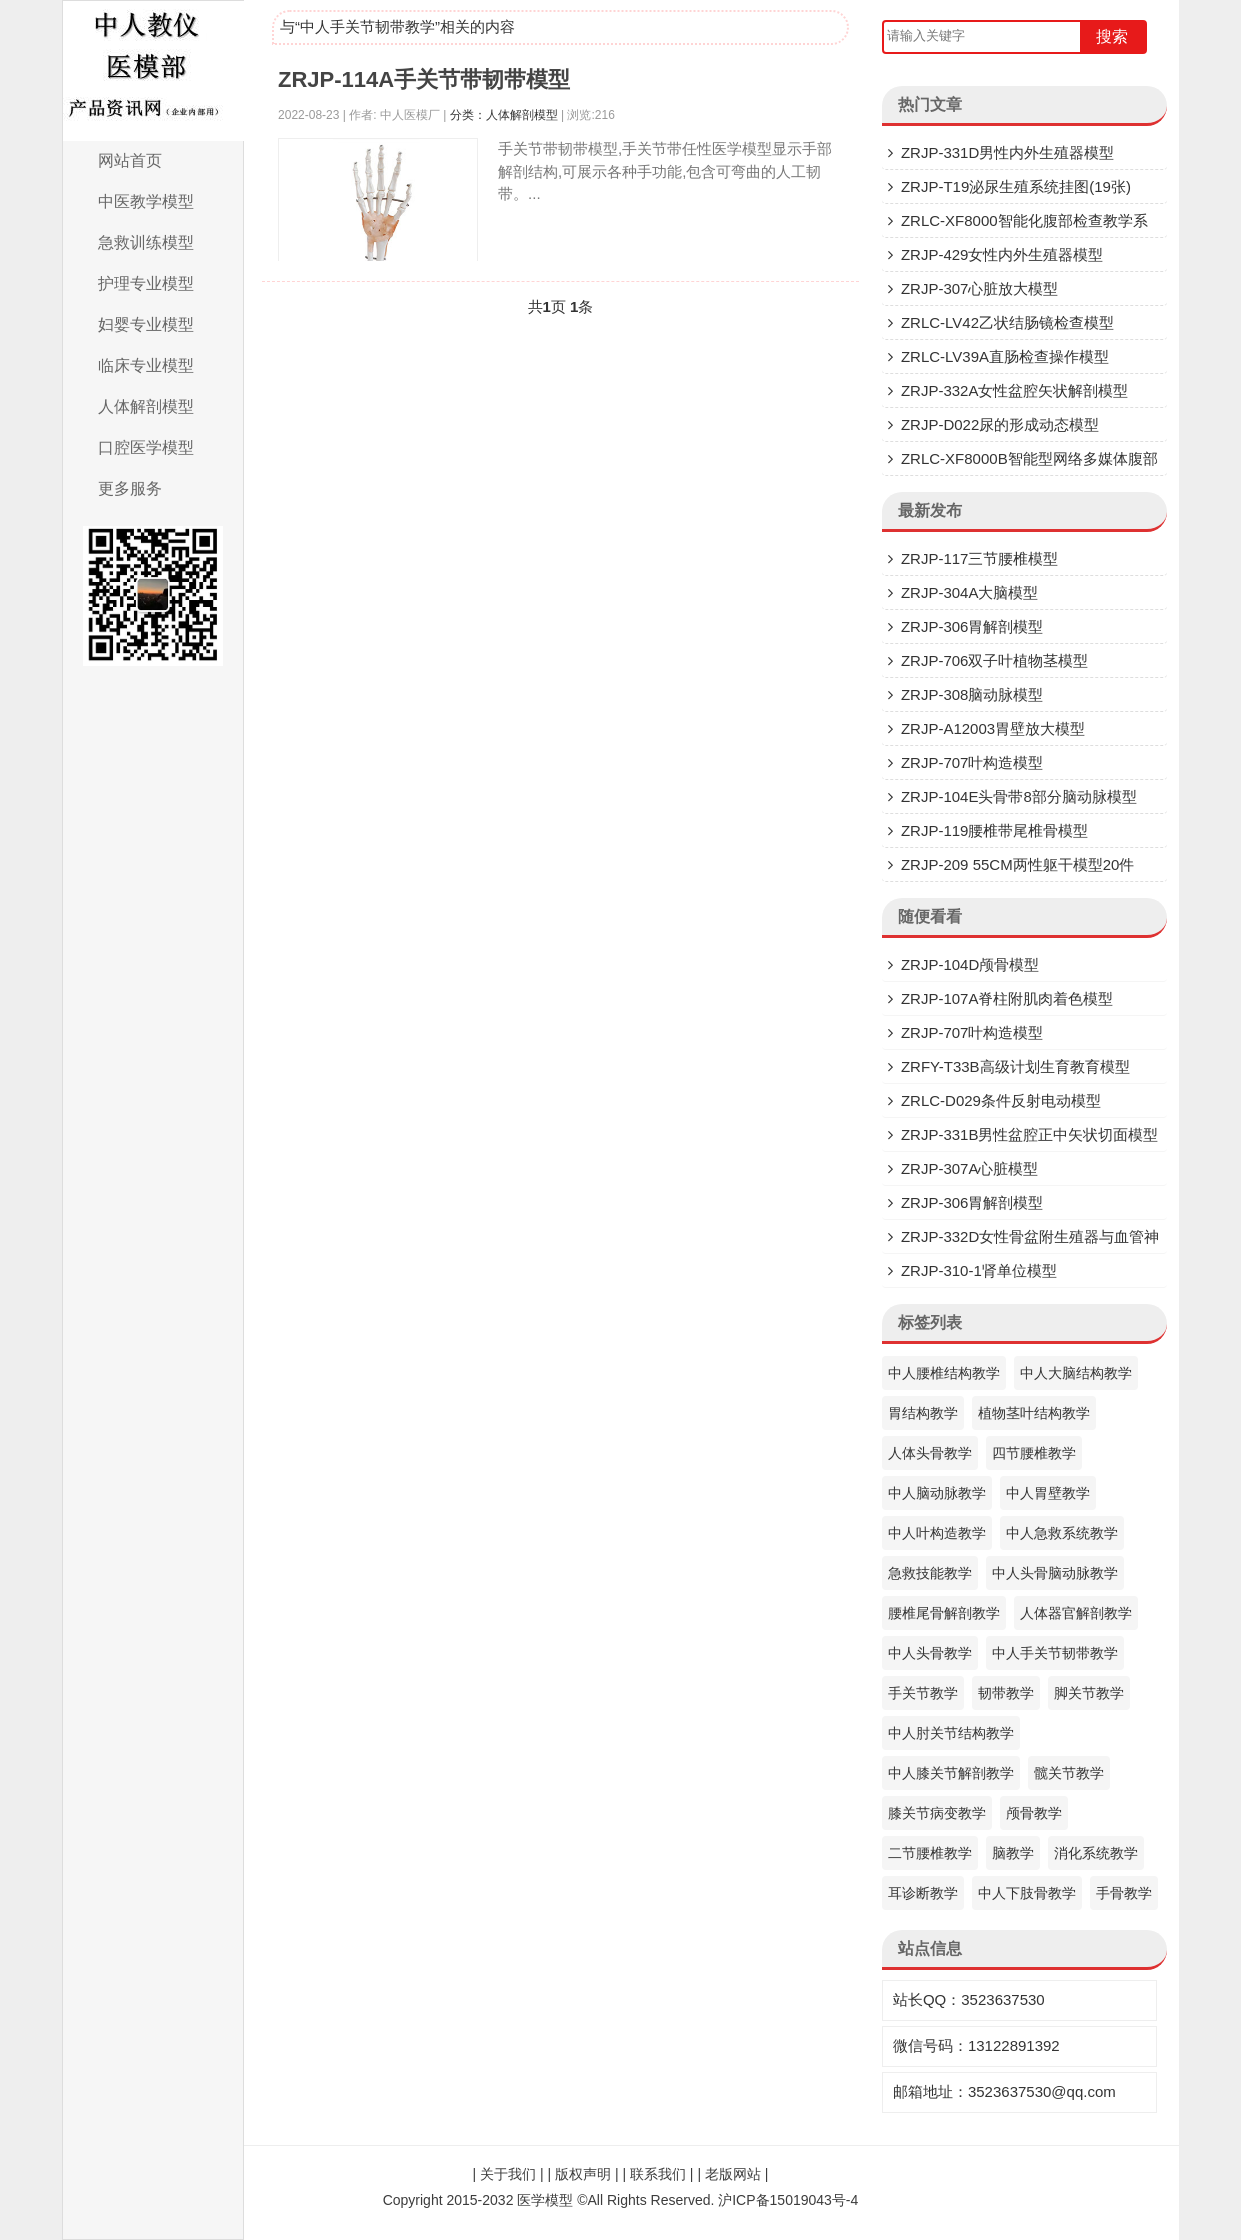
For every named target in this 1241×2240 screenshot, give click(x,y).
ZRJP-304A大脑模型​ (970, 592)
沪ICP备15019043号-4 (788, 2200)
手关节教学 (923, 1693)
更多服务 (130, 488)
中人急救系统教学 (1062, 1533)
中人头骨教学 (930, 1653)
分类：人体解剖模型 (504, 115)
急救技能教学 (930, 1573)
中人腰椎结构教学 (944, 1373)
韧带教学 (1006, 1693)
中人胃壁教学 (1048, 1493)
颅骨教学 (1034, 1813)
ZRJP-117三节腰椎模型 (980, 558)
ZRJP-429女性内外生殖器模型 (1002, 254)
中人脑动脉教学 (937, 1493)
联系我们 (658, 2174)
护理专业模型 (146, 283)
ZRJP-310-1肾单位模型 (979, 1270)
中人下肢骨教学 (1027, 1893)
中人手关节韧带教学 (1055, 1653)
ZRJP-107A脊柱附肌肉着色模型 (1007, 998)
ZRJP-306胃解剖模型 (972, 626)
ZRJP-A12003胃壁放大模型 (993, 728)
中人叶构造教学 (937, 1533)
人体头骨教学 (930, 1453)
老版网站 (733, 2174)
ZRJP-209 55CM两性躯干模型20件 (1017, 864)
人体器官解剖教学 (1076, 1613)
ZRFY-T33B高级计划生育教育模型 (1015, 1066)
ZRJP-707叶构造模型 (972, 762)
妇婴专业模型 (146, 324)
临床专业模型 (146, 365)
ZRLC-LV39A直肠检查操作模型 (1005, 356)
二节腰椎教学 (930, 1853)
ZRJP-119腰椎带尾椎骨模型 (995, 830)
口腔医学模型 (146, 447)
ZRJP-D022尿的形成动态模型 (1000, 424)
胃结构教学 (923, 1413)
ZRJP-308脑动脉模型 (972, 694)
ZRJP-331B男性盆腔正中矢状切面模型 (1030, 1134)
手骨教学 (1124, 1893)
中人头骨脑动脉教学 (1055, 1573)
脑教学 (1013, 1853)
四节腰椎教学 (1034, 1453)
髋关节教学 (1069, 1773)
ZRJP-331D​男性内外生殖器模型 (1007, 152)
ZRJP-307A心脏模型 (970, 1168)
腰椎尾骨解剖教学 (944, 1613)
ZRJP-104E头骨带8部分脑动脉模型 (1019, 796)
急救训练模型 (146, 242)
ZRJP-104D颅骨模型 (970, 964)
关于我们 (508, 2174)
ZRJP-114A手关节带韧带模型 (424, 79)
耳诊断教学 (923, 1893)
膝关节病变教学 (937, 1813)
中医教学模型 (146, 201)
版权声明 (583, 2174)
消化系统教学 (1096, 1853)
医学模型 (545, 2200)
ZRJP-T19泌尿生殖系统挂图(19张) (1016, 186)
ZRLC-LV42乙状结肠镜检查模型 (1007, 322)
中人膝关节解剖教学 (951, 1773)
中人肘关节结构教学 (951, 1733)
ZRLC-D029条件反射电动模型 (1001, 1100)
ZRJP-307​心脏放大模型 (980, 288)
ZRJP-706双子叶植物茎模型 (995, 660)
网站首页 (130, 160)
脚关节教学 (1089, 1693)
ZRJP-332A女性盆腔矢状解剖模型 (1015, 390)
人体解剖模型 (146, 406)
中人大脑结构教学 (1076, 1373)
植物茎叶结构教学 (1034, 1413)
